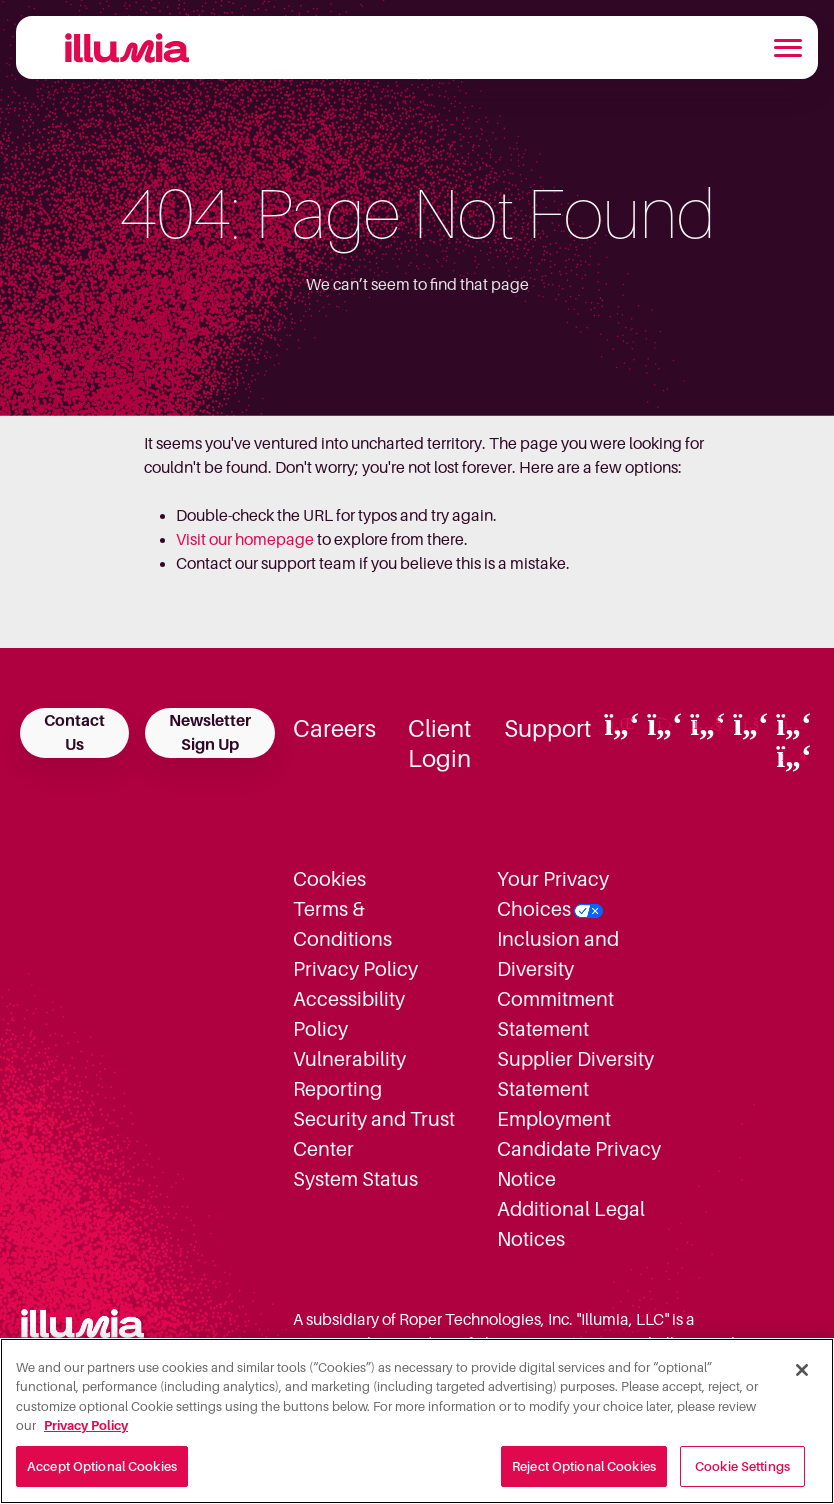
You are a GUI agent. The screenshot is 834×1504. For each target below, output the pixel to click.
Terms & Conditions (342, 924)
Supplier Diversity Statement (575, 1074)
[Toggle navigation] (788, 48)
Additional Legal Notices (571, 1224)
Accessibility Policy (349, 1014)
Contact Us (74, 733)
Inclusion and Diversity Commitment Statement (558, 984)
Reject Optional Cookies (584, 1475)
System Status (355, 1179)
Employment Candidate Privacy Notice (579, 1149)
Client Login (440, 744)
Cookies (329, 879)
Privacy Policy (355, 969)
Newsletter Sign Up (210, 733)
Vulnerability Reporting (349, 1074)
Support (548, 729)
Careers (334, 729)
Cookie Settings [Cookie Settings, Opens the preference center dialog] (742, 1475)
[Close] (802, 1378)
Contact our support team (266, 564)
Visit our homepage (245, 540)
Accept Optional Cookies (102, 1475)
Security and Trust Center (374, 1134)
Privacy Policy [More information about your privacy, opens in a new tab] (86, 1434)
